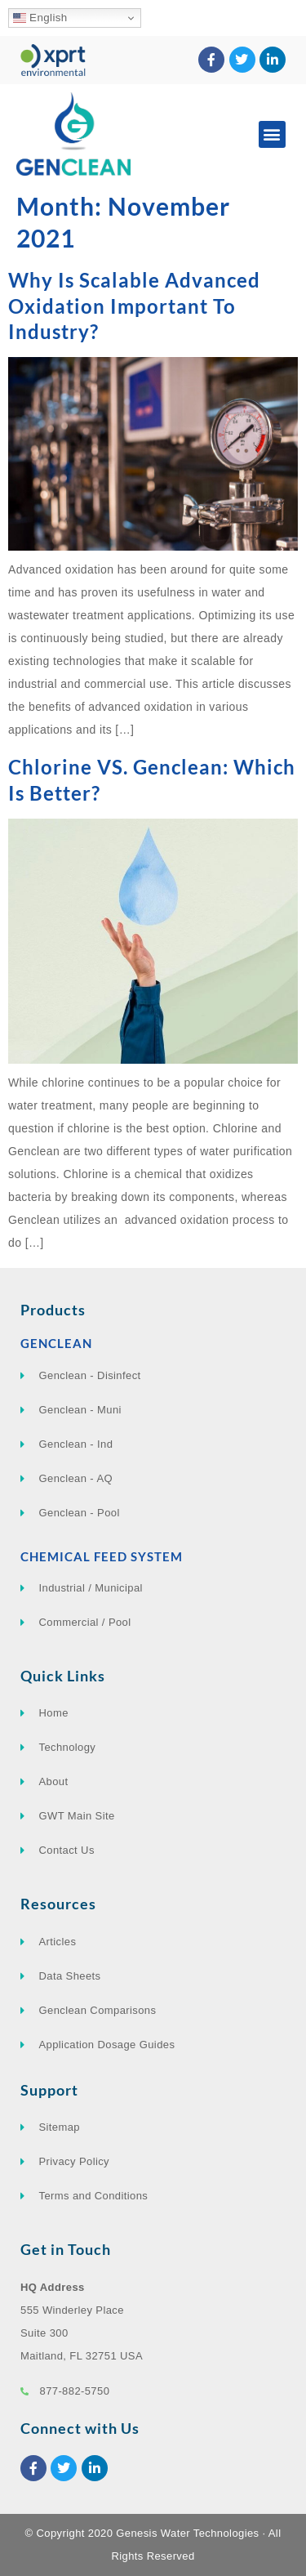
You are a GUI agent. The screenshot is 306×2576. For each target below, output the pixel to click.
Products (53, 1310)
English (40, 18)
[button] (272, 134)
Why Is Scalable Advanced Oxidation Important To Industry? (134, 305)
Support (49, 2090)
